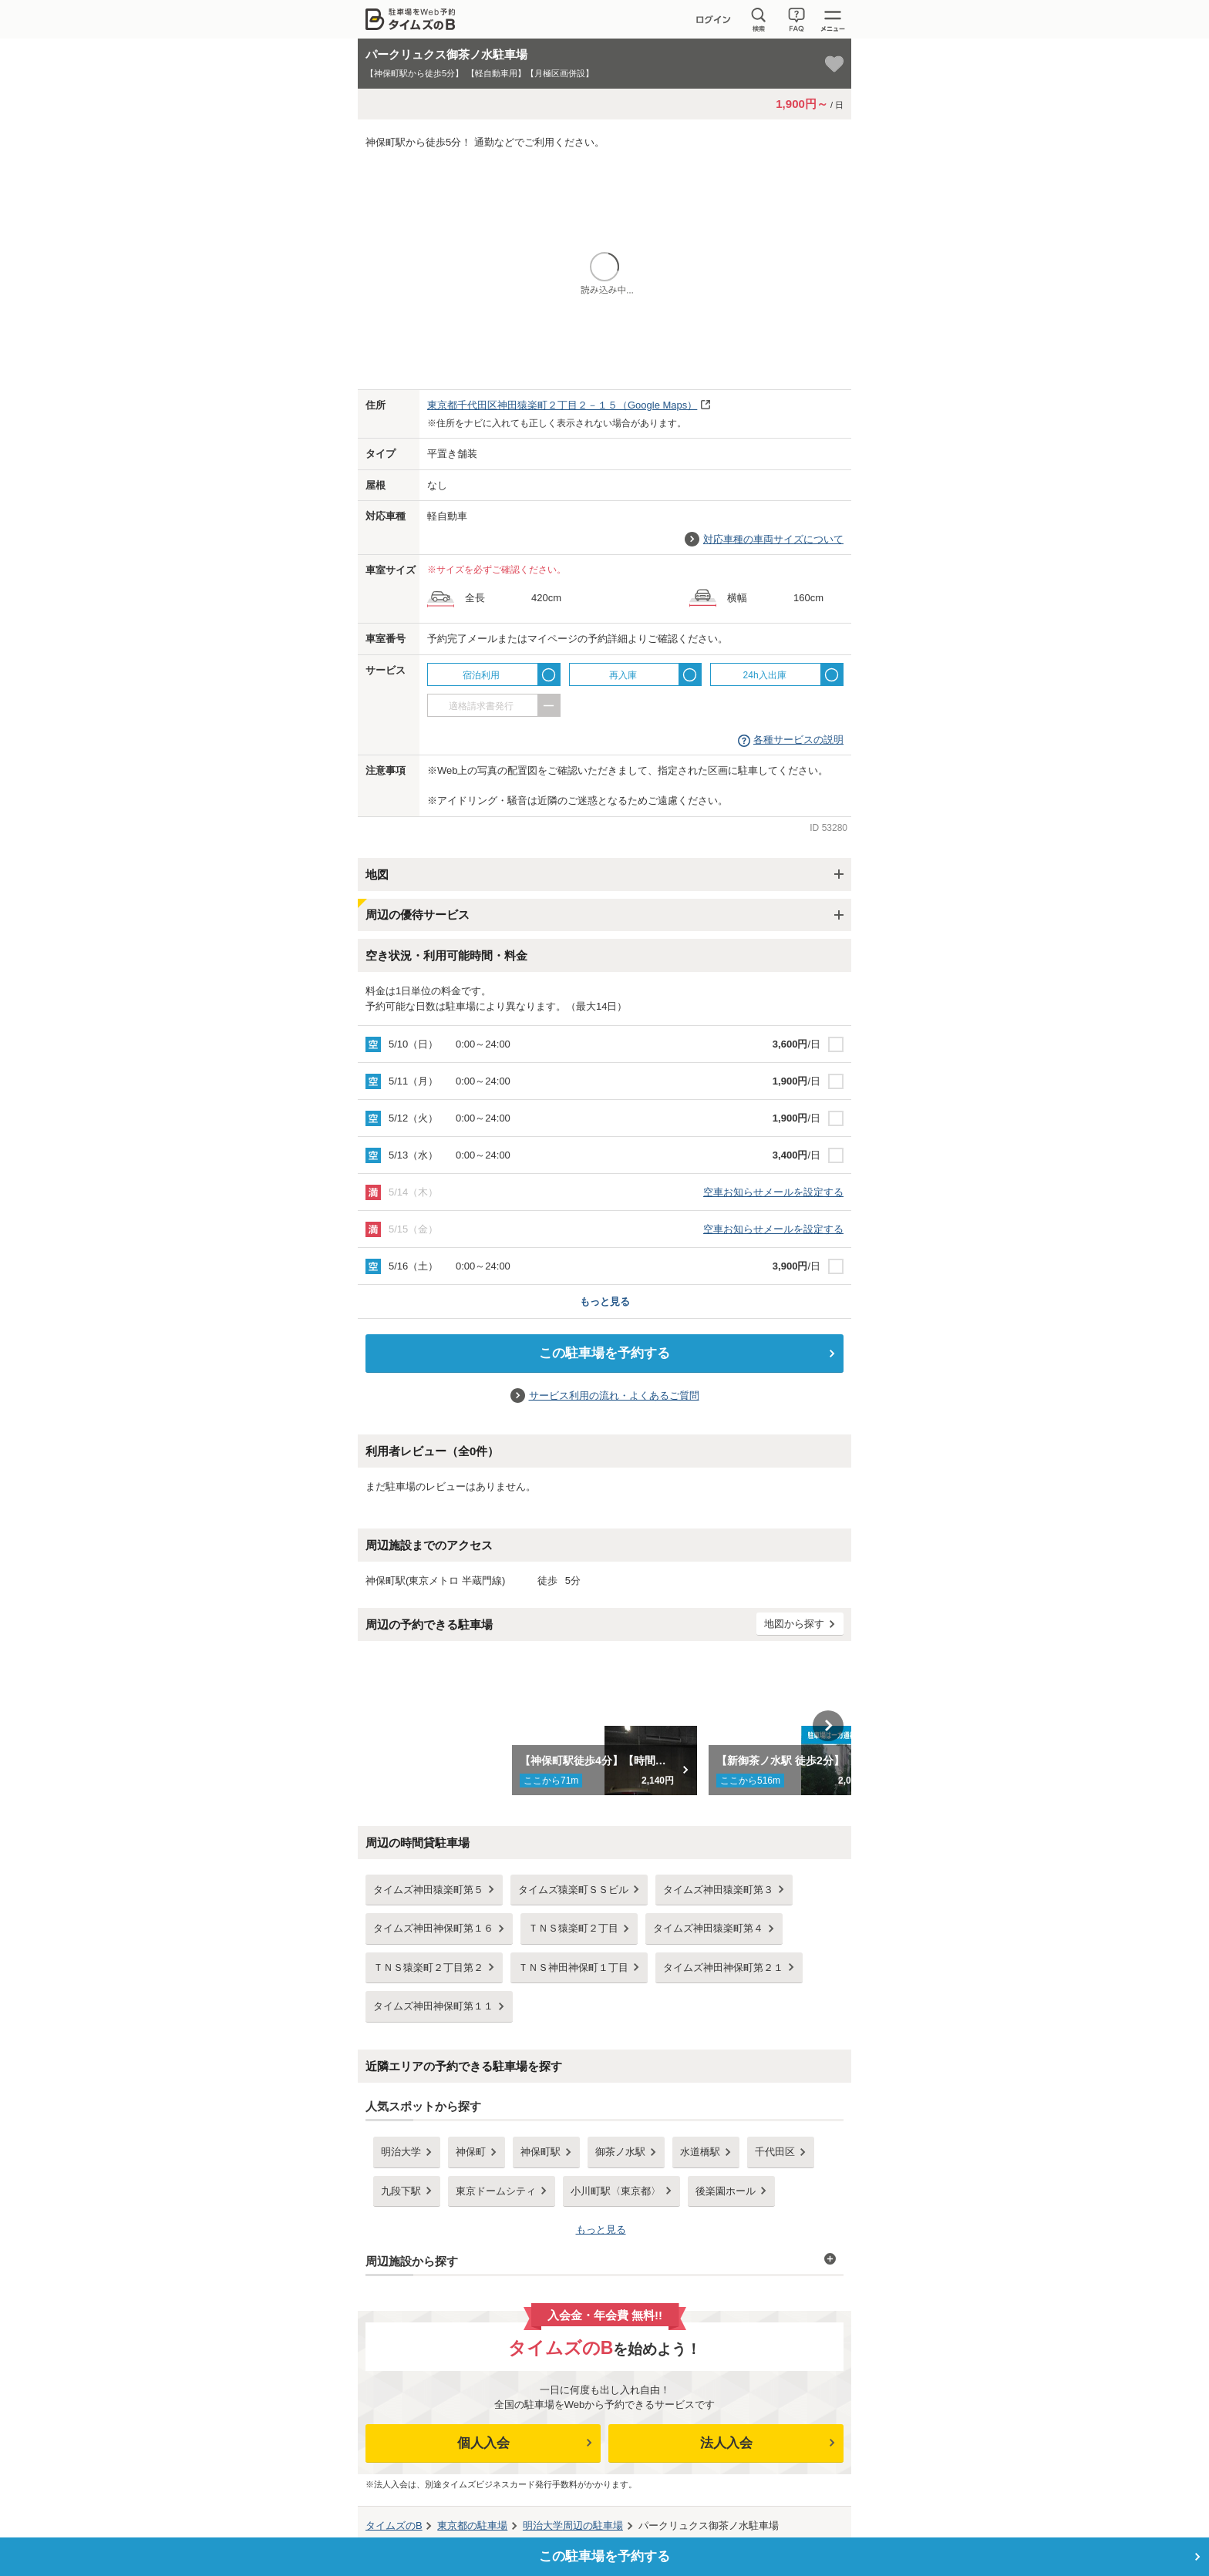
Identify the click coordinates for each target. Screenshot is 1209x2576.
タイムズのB (394, 2525)
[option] (605, 1725)
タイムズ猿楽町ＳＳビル (573, 1889)
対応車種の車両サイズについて (773, 539)
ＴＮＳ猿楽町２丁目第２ (428, 1967)
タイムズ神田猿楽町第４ (708, 1928)
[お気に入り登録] (834, 64)
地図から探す (794, 1623)
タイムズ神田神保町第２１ (723, 1967)
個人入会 (483, 2443)
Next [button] (828, 1725)
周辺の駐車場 (573, 2525)
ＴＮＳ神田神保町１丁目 (573, 1967)
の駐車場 (472, 2525)
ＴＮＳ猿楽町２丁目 (573, 1928)
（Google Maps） (562, 405)
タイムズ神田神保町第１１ (433, 2006)
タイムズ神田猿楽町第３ (718, 1889)
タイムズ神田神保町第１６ (433, 1928)
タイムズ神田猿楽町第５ (428, 1889)
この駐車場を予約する (604, 1353)
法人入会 (726, 2443)
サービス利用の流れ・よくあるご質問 (614, 1395)
